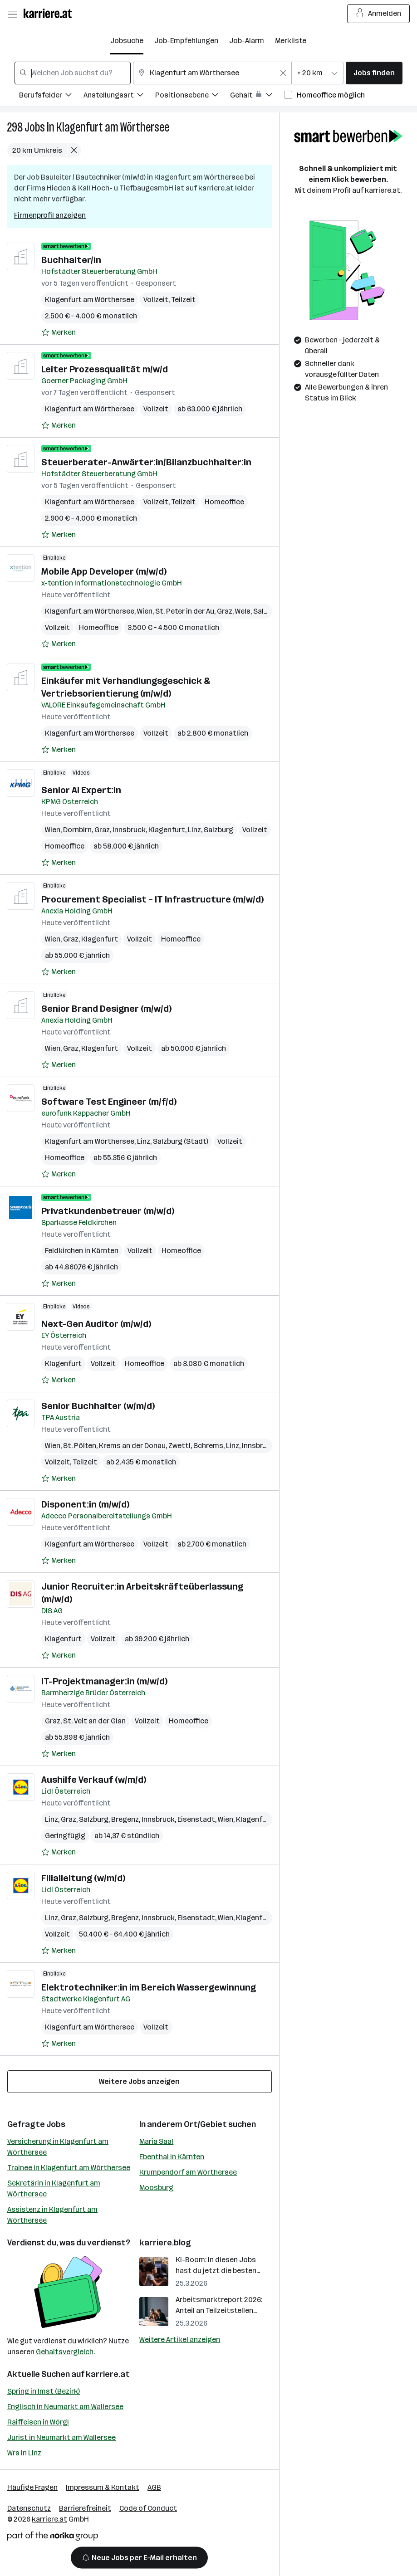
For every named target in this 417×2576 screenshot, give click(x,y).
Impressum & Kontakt (102, 2487)
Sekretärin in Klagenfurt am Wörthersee (53, 2188)
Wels (242, 611)
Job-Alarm (246, 40)
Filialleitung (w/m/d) (83, 1878)
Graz (224, 611)
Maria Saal (156, 2141)
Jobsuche (126, 40)
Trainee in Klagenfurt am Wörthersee (68, 2167)
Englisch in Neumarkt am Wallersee (65, 2406)
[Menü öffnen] (12, 13)
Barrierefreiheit (85, 2508)
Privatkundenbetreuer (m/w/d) (107, 1210)
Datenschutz (29, 2508)
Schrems (208, 1445)
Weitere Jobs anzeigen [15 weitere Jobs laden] (139, 2081)
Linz (194, 829)
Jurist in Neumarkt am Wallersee (61, 2437)
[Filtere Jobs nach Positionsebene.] (192, 96)
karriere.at (108, 2374)
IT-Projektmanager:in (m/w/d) (104, 1681)
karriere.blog (165, 2243)
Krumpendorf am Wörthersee (188, 2172)
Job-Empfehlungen (186, 40)
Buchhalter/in (71, 259)
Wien (144, 611)
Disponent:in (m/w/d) (85, 1504)
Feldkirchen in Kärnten (81, 1250)
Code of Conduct (148, 2508)
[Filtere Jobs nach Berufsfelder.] (51, 96)
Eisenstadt (196, 1819)
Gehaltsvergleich (64, 2351)
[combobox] (73, 73)
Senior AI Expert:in (81, 790)
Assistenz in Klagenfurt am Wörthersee (52, 2215)
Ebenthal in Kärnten (171, 2156)
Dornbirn (77, 829)
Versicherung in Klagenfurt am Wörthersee (57, 2146)
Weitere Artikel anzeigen (179, 2339)
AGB (154, 2487)
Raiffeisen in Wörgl (38, 2422)
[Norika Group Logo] (52, 2538)
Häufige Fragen (32, 2487)
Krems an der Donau (132, 1445)
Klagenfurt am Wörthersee (112, 127)
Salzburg (218, 829)
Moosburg (156, 2187)
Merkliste (290, 40)
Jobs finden (374, 72)
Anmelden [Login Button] (378, 13)
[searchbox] (73, 73)
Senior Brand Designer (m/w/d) (106, 1008)
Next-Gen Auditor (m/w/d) (96, 1323)
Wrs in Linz (24, 2453)
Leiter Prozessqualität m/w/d (104, 369)
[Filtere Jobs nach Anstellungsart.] (119, 96)
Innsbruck (129, 829)
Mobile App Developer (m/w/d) (104, 571)
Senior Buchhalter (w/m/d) (98, 1405)
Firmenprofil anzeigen (50, 215)
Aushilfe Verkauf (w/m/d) (93, 1779)
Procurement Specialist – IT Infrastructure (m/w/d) (152, 899)
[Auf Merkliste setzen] (58, 332)
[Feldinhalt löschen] (283, 73)
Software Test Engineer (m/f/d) (109, 1101)
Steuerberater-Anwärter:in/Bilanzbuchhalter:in (146, 462)
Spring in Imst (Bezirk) (43, 2391)
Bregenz (125, 1819)
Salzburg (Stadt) (180, 1141)
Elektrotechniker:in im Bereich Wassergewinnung (148, 1987)
